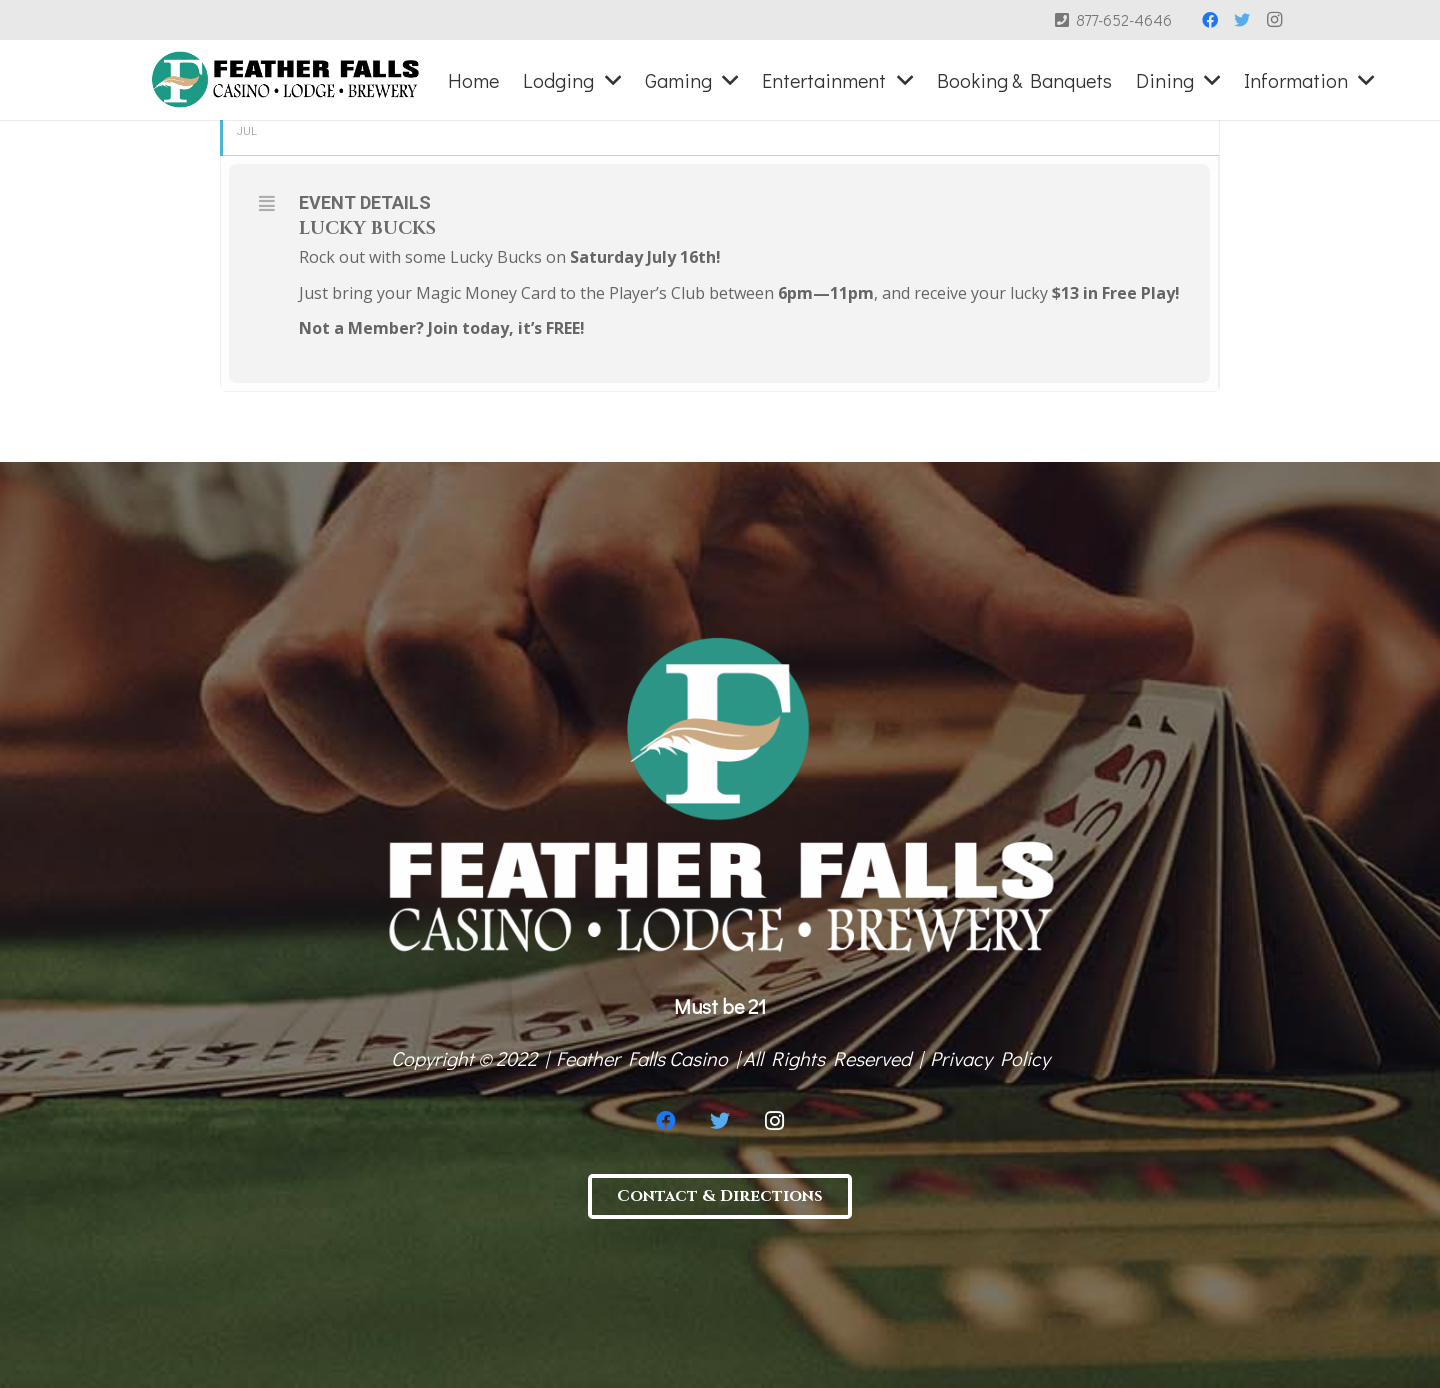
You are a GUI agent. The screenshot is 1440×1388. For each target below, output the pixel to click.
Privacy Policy (990, 1058)
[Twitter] (1242, 20)
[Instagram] (1274, 20)
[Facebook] (1210, 20)
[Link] (285, 80)
